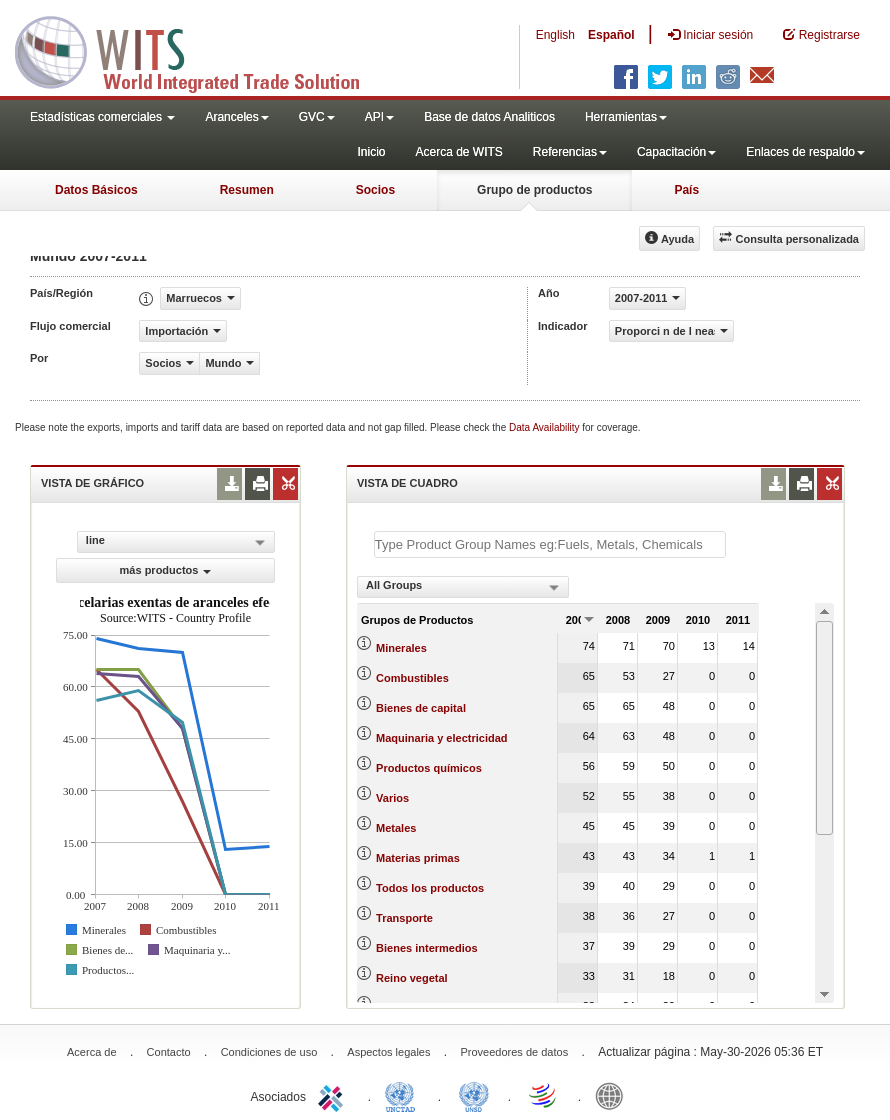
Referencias (570, 152)
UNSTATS (474, 1095)
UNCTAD (404, 1095)
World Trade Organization (544, 1095)
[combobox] (463, 587)
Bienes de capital (421, 708)
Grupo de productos (534, 190)
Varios (392, 798)
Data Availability (545, 427)
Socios (375, 190)
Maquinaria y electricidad (441, 738)
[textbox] (550, 544)
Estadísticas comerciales (102, 117)
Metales (396, 828)
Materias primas (418, 858)
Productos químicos (429, 768)
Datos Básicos (96, 190)
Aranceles (236, 117)
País (686, 190)
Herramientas (626, 117)
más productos (166, 570)
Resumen (247, 190)
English (555, 35)
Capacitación (676, 152)
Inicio (371, 152)
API (379, 117)
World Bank (614, 1095)
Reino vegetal (412, 978)
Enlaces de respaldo (805, 152)
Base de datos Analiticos (489, 117)
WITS (200, 50)
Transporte (404, 918)
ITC (334, 1095)
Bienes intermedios (426, 948)
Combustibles (412, 678)
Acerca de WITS (458, 152)
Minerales (401, 648)
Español (611, 35)
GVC (317, 117)
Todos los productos (430, 888)
